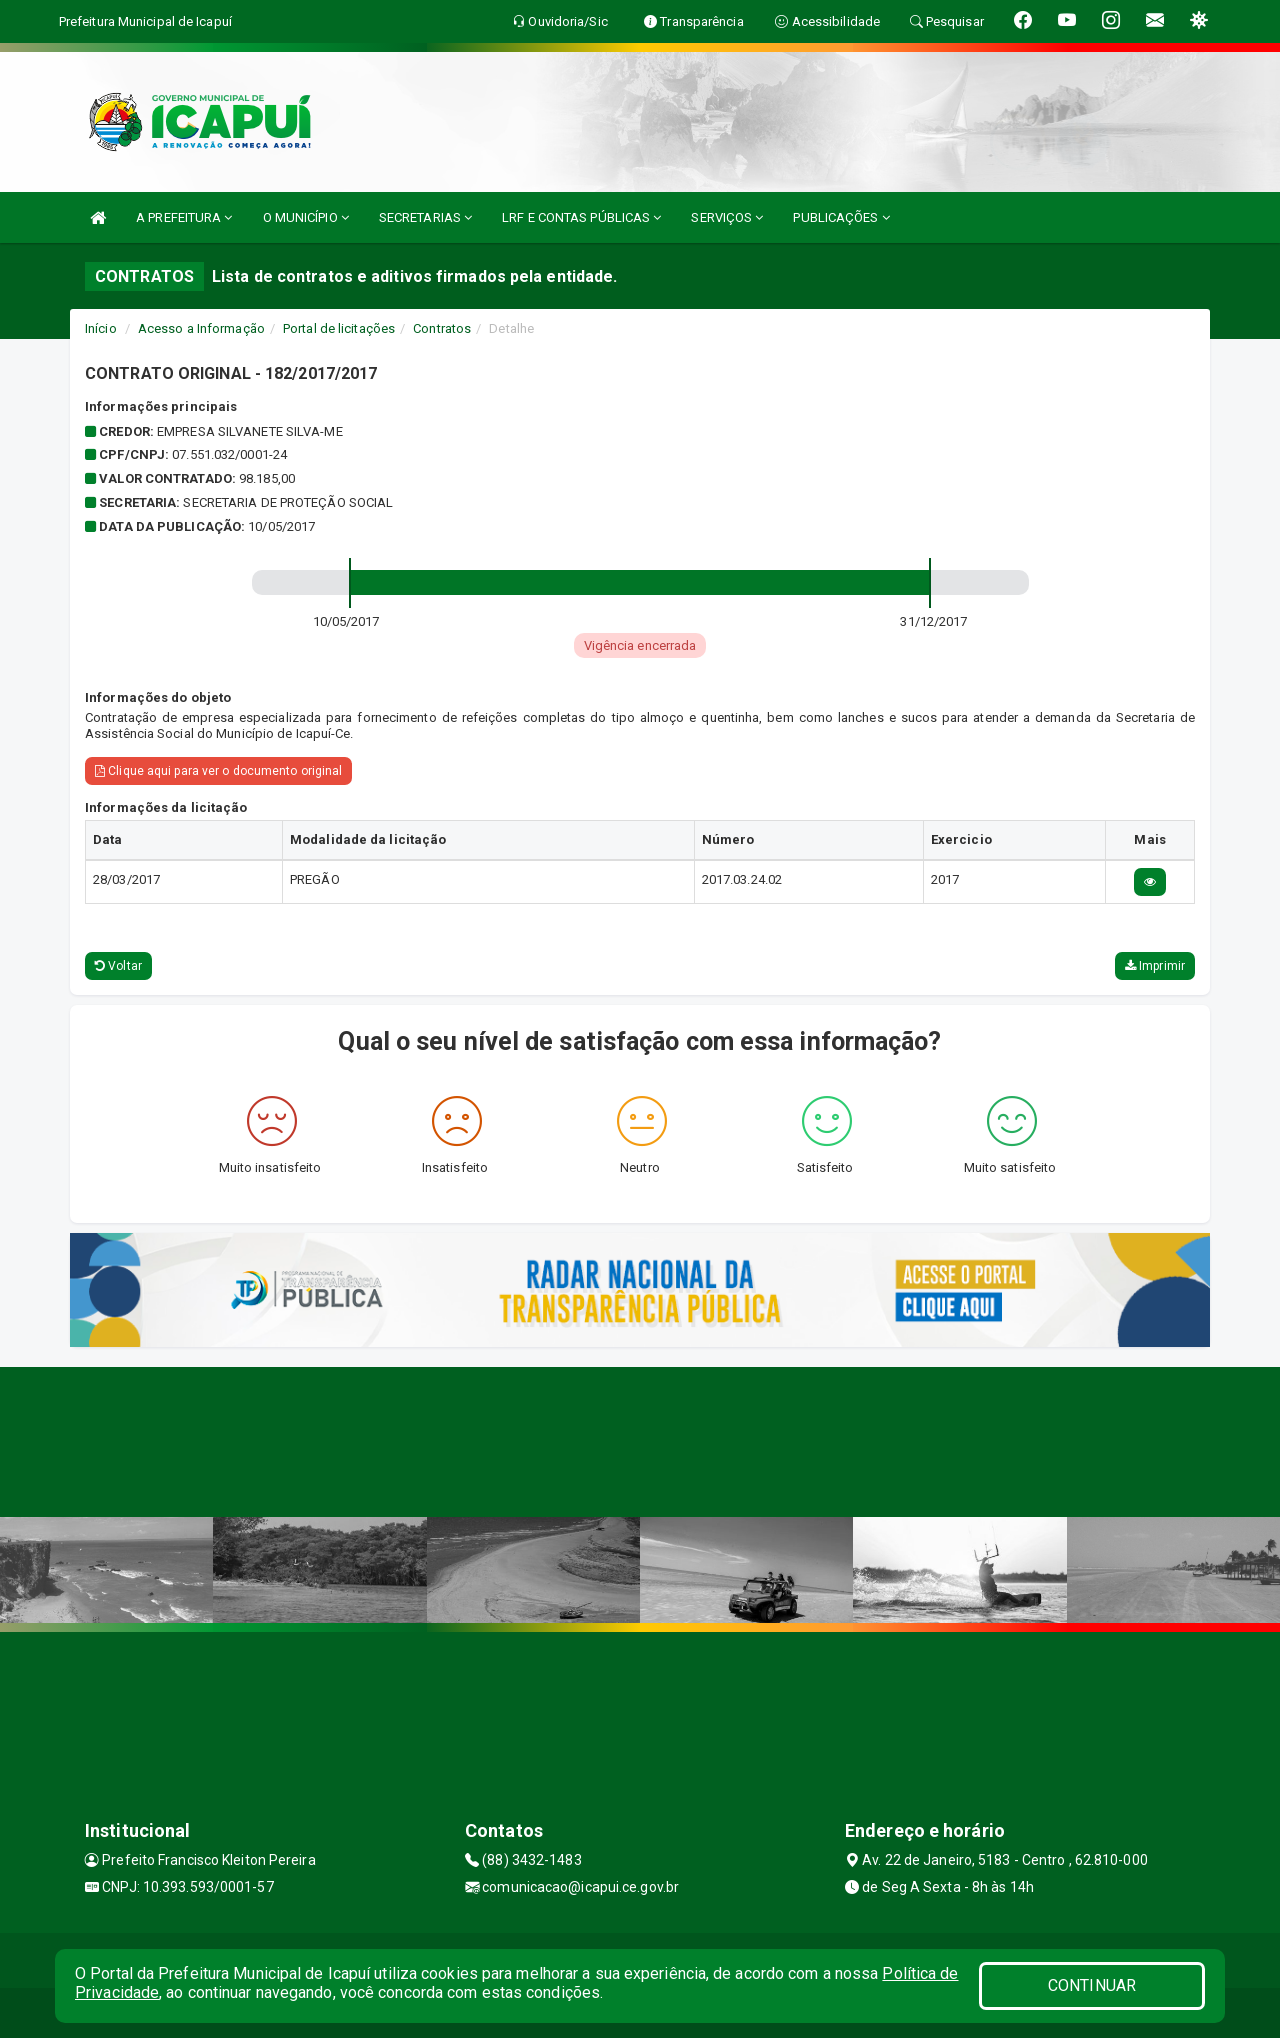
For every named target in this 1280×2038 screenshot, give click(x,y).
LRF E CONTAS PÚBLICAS (581, 217)
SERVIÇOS (727, 217)
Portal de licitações (339, 328)
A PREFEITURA (184, 217)
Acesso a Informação (201, 328)
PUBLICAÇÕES (841, 217)
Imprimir (1155, 966)
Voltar (118, 966)
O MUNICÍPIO (306, 217)
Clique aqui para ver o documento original (218, 771)
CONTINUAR (1092, 1985)
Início (101, 328)
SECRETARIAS (425, 217)
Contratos (442, 328)
